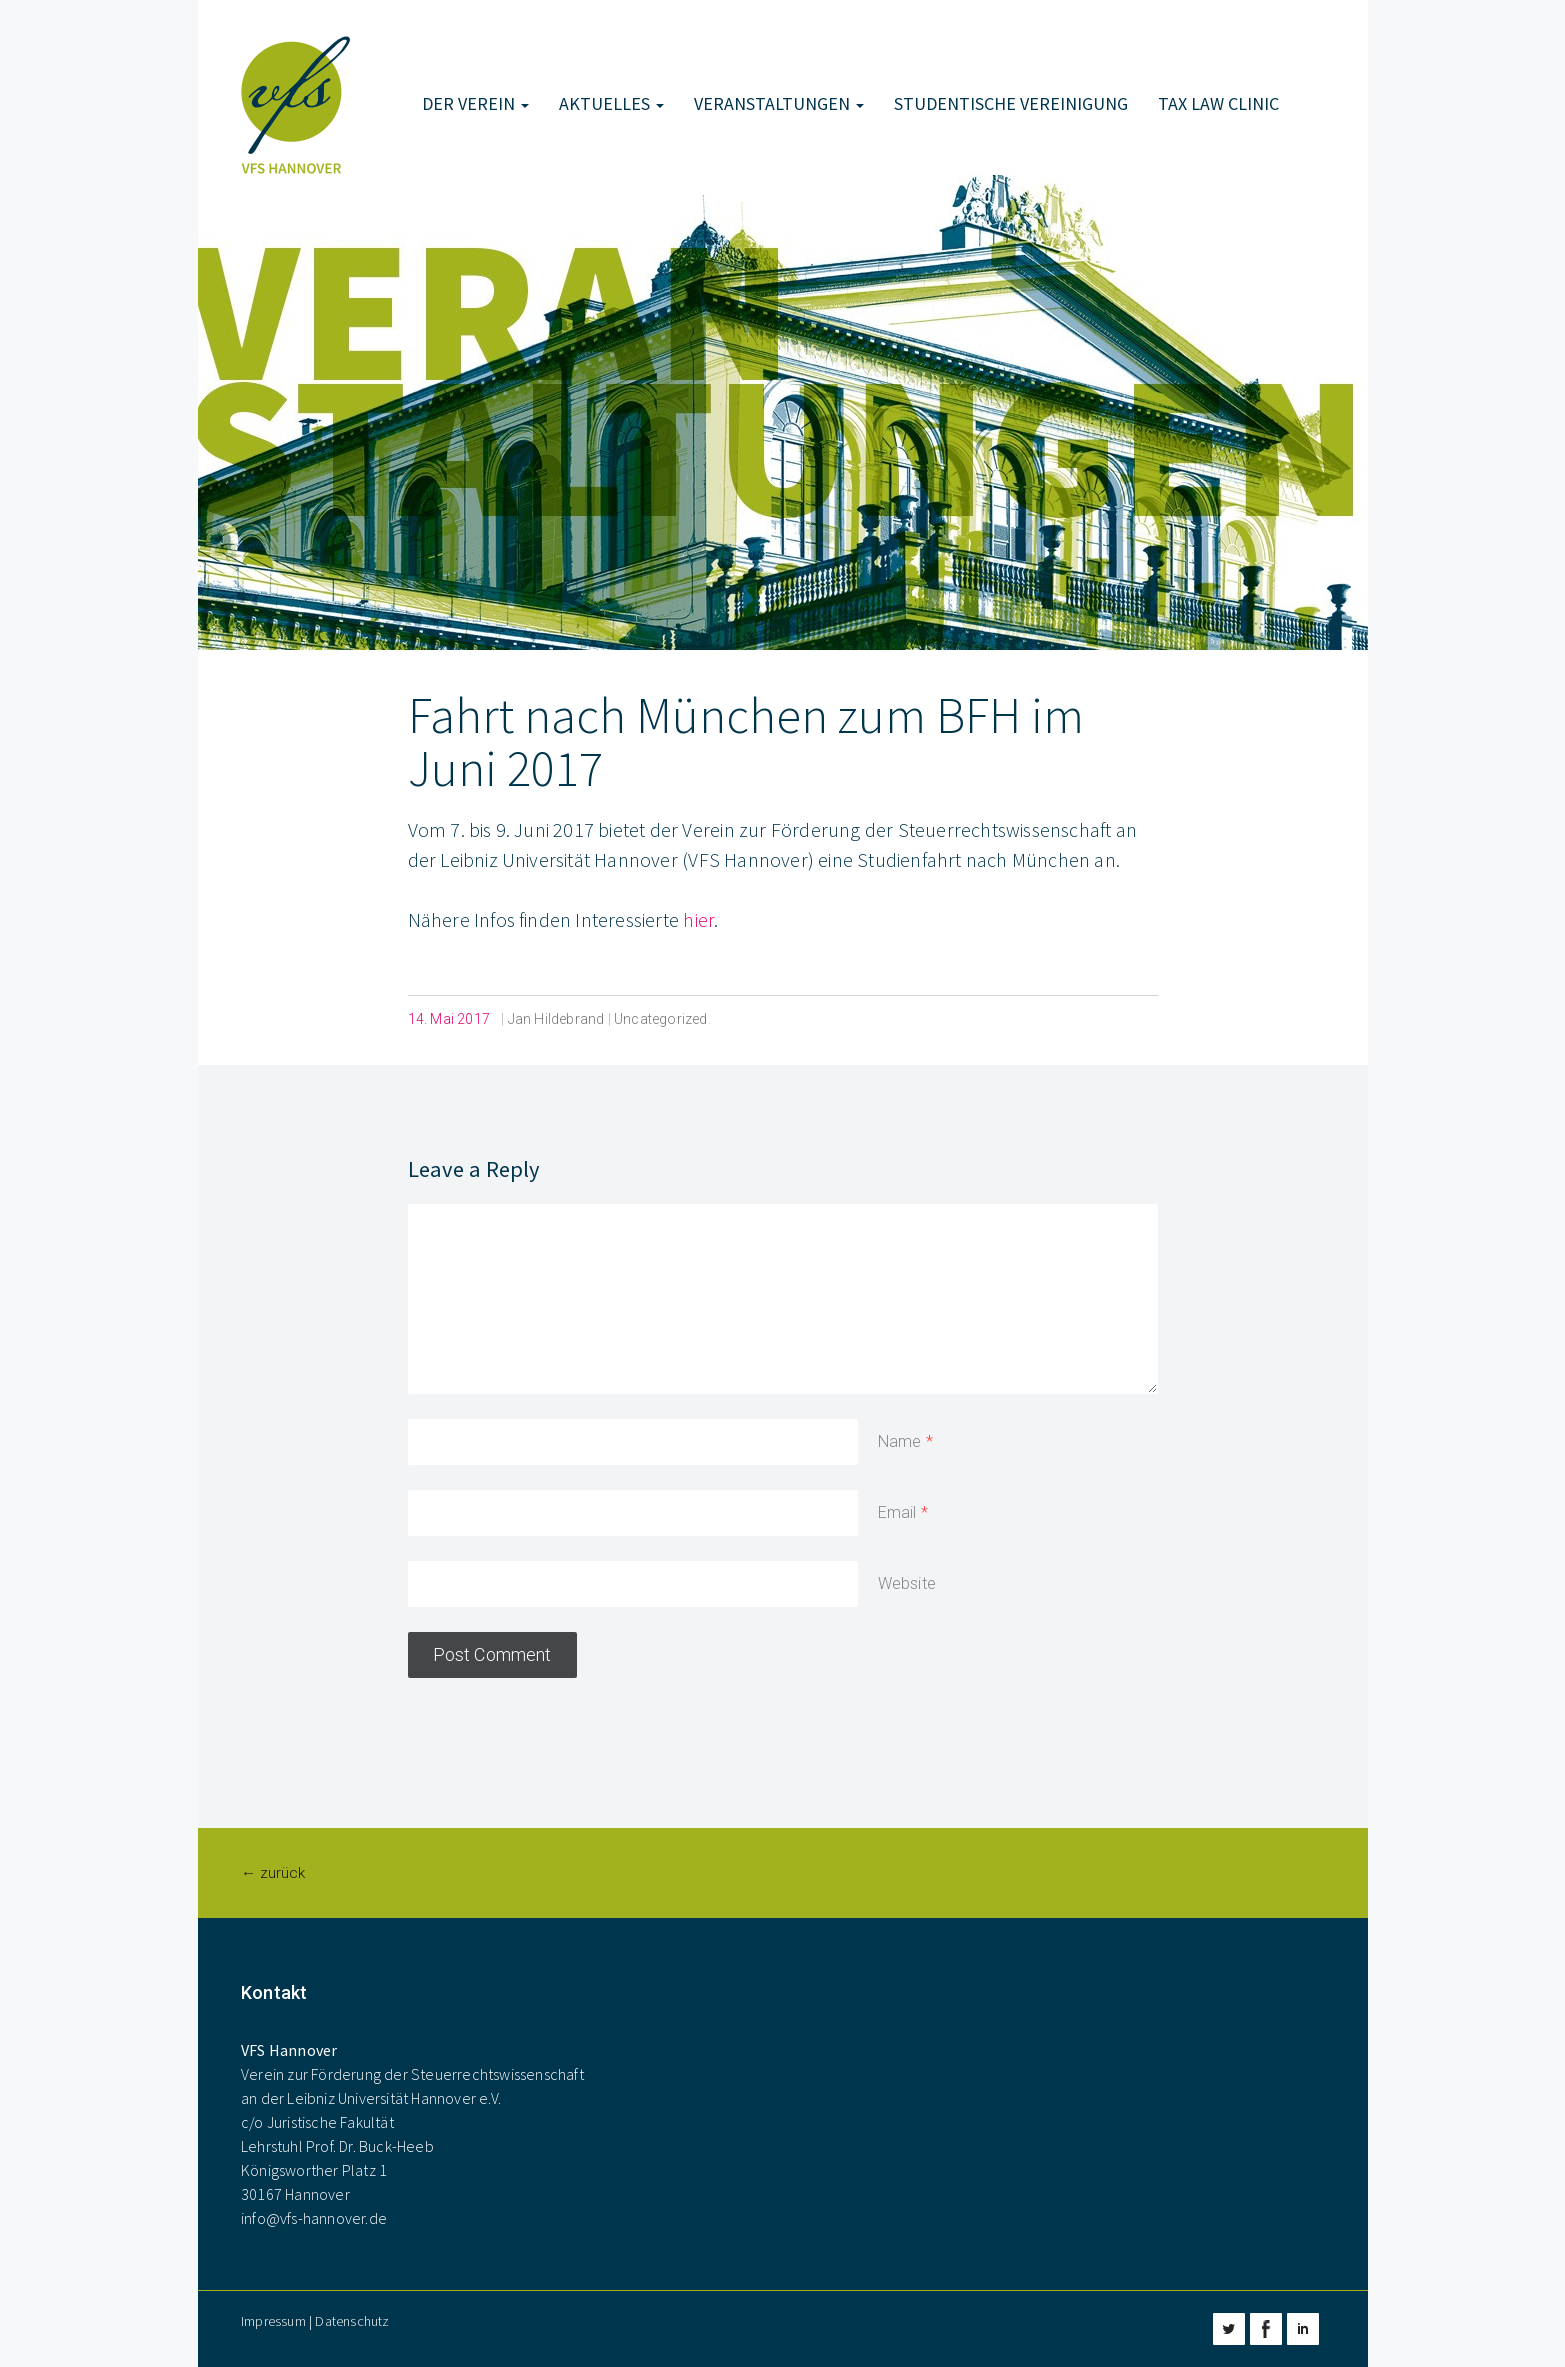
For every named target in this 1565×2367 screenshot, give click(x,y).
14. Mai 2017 (449, 1019)
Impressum (273, 2321)
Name (900, 1441)
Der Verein (475, 103)
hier (698, 919)
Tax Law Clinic (1218, 103)
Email (897, 1512)
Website (907, 1583)
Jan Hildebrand (556, 1019)
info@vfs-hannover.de (314, 2218)
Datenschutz (352, 2321)
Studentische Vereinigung (1011, 103)
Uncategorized (661, 1019)
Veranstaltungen (779, 103)
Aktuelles (611, 103)
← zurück (273, 1873)
